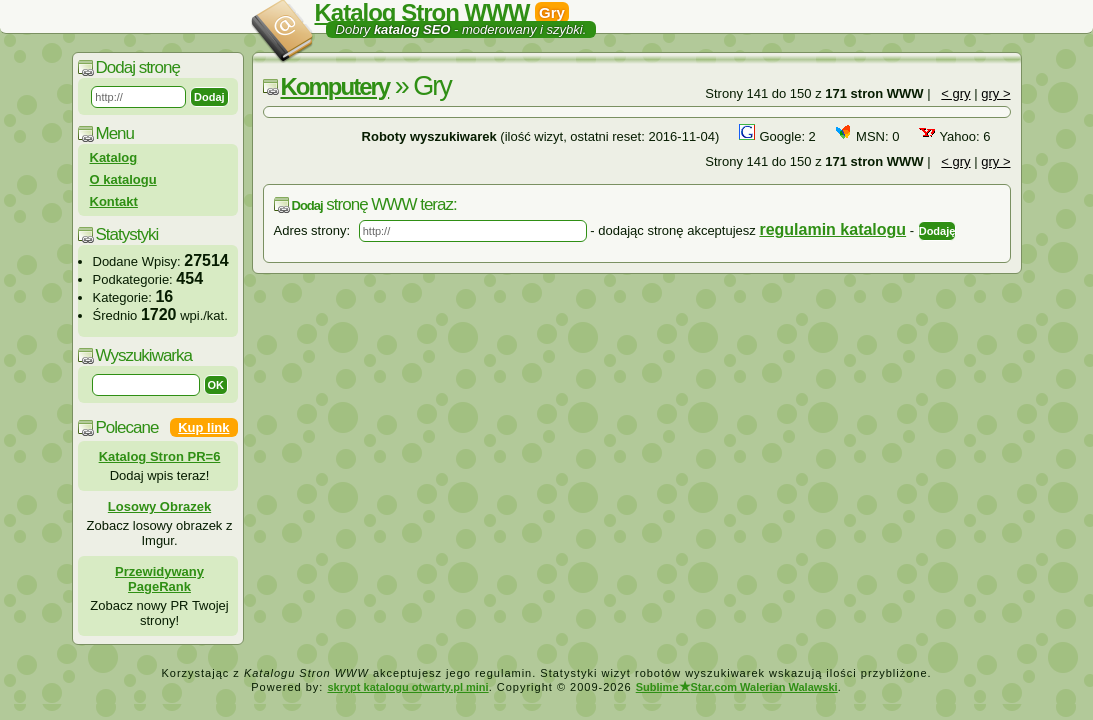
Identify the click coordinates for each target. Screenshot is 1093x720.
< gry (955, 93)
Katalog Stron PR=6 (160, 456)
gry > (995, 93)
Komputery (335, 86)
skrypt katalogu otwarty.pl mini (407, 687)
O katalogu (123, 179)
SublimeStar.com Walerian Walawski (737, 687)
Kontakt (114, 201)
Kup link (203, 427)
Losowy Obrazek (159, 506)
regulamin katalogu (832, 229)
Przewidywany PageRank (159, 579)
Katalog (114, 157)
